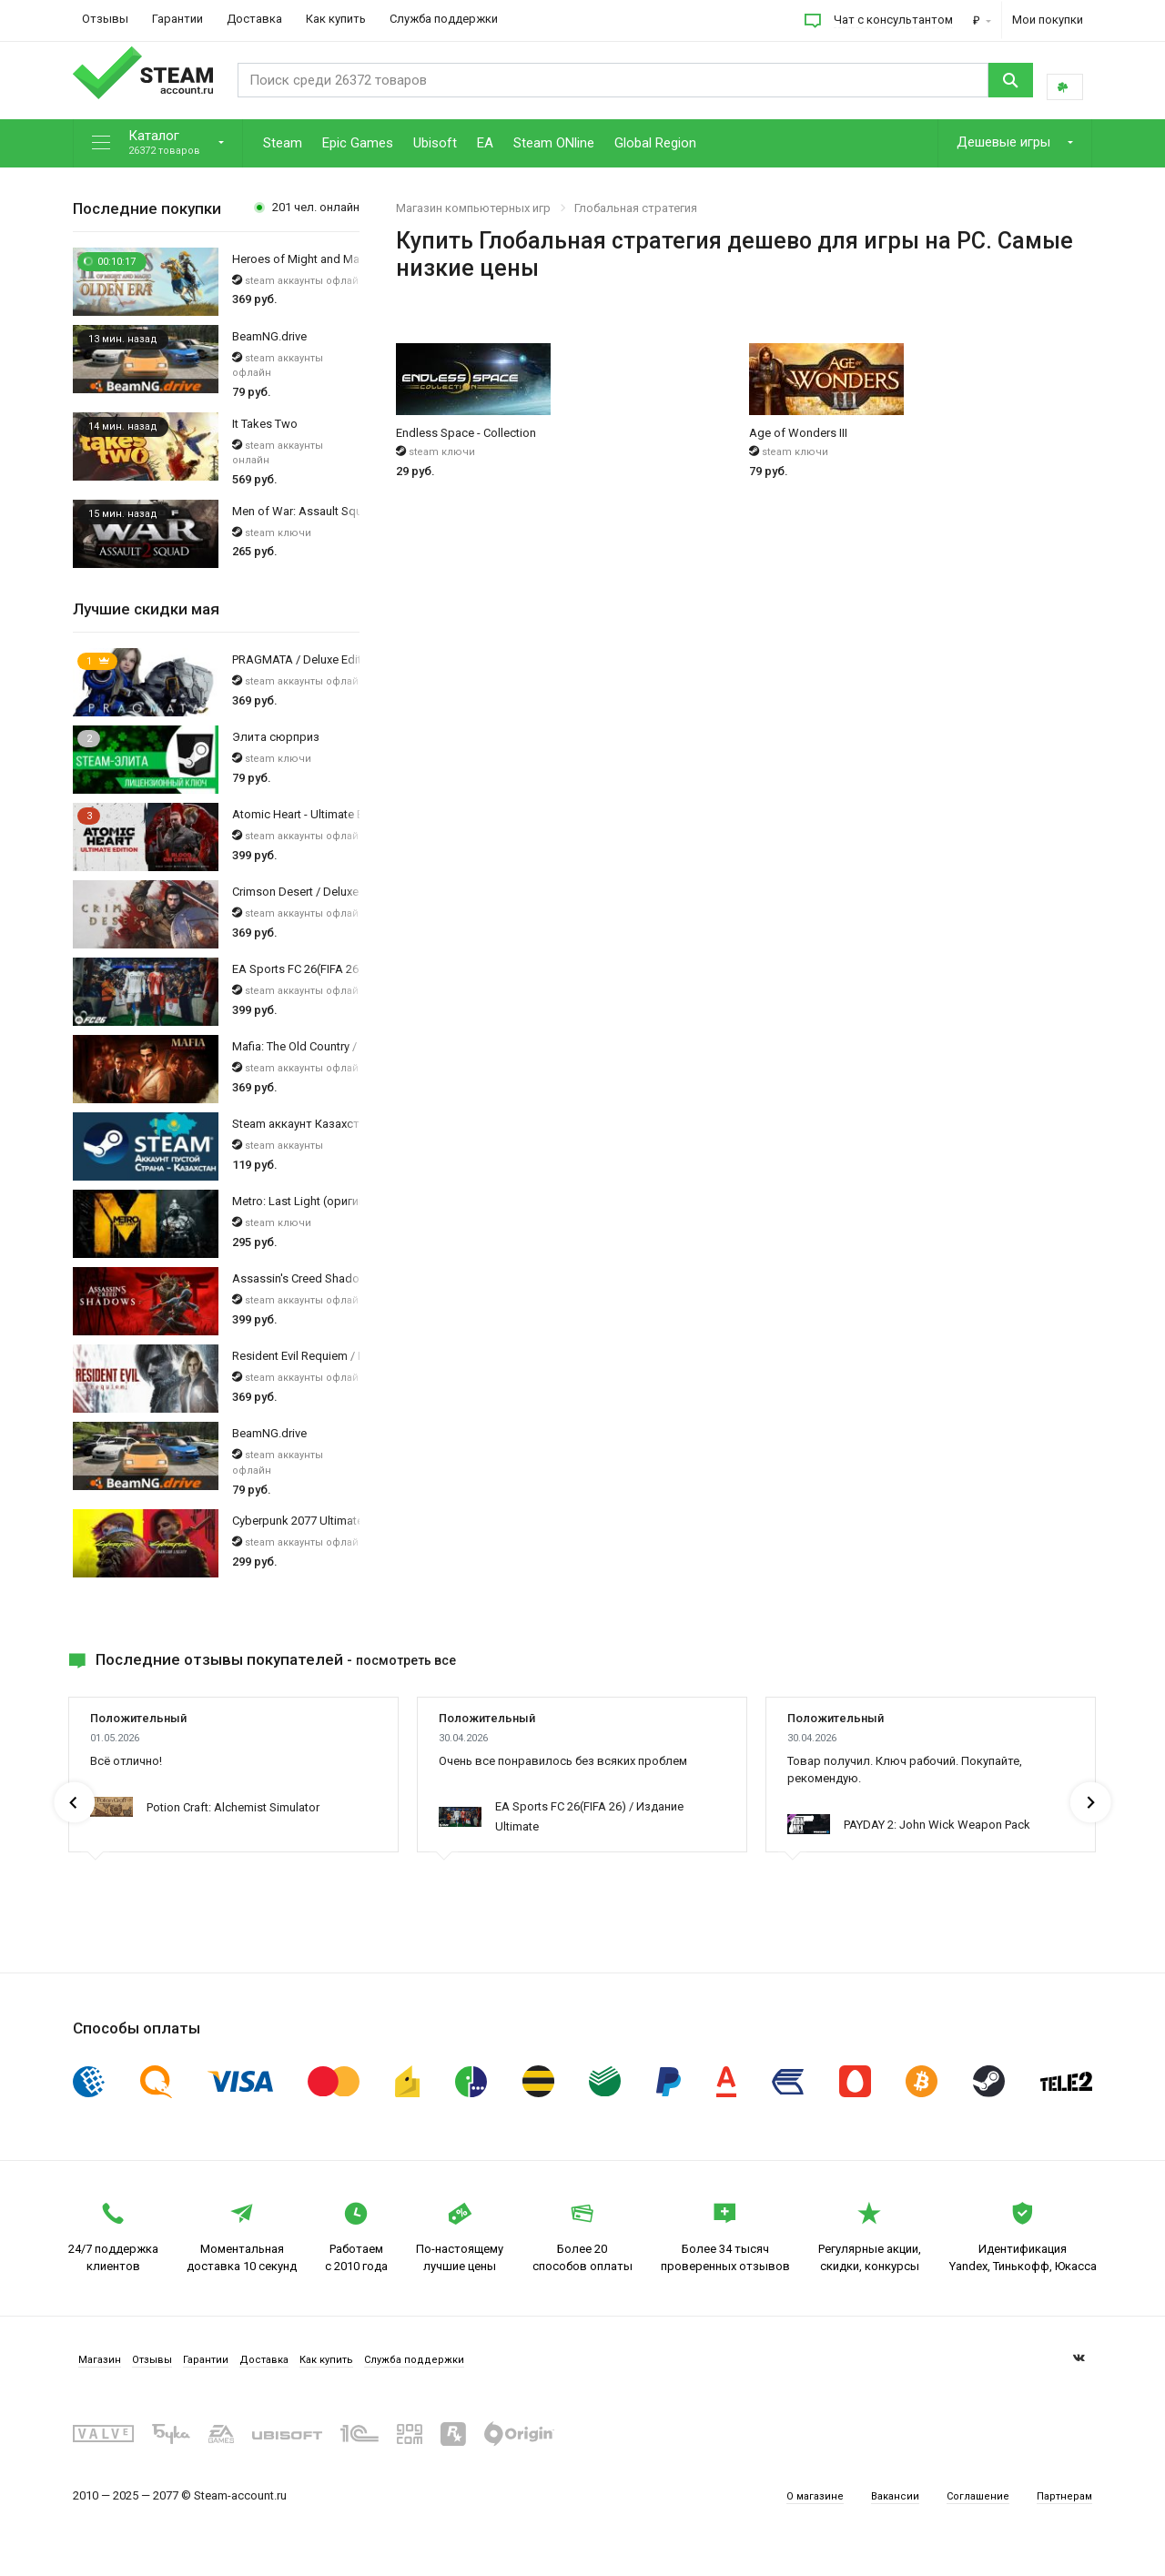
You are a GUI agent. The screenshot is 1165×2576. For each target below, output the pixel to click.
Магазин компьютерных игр (473, 208)
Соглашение (969, 2512)
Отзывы (105, 18)
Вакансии (881, 2512)
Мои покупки (1047, 19)
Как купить (336, 18)
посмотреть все (417, 1659)
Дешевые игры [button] (1005, 142)
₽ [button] (978, 20)
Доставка (254, 18)
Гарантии (177, 18)
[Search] (605, 80)
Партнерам (1061, 2512)
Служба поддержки (444, 18)
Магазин (99, 2366)
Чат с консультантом (893, 19)
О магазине (797, 2512)
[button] (158, 143)
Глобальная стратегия (635, 208)
